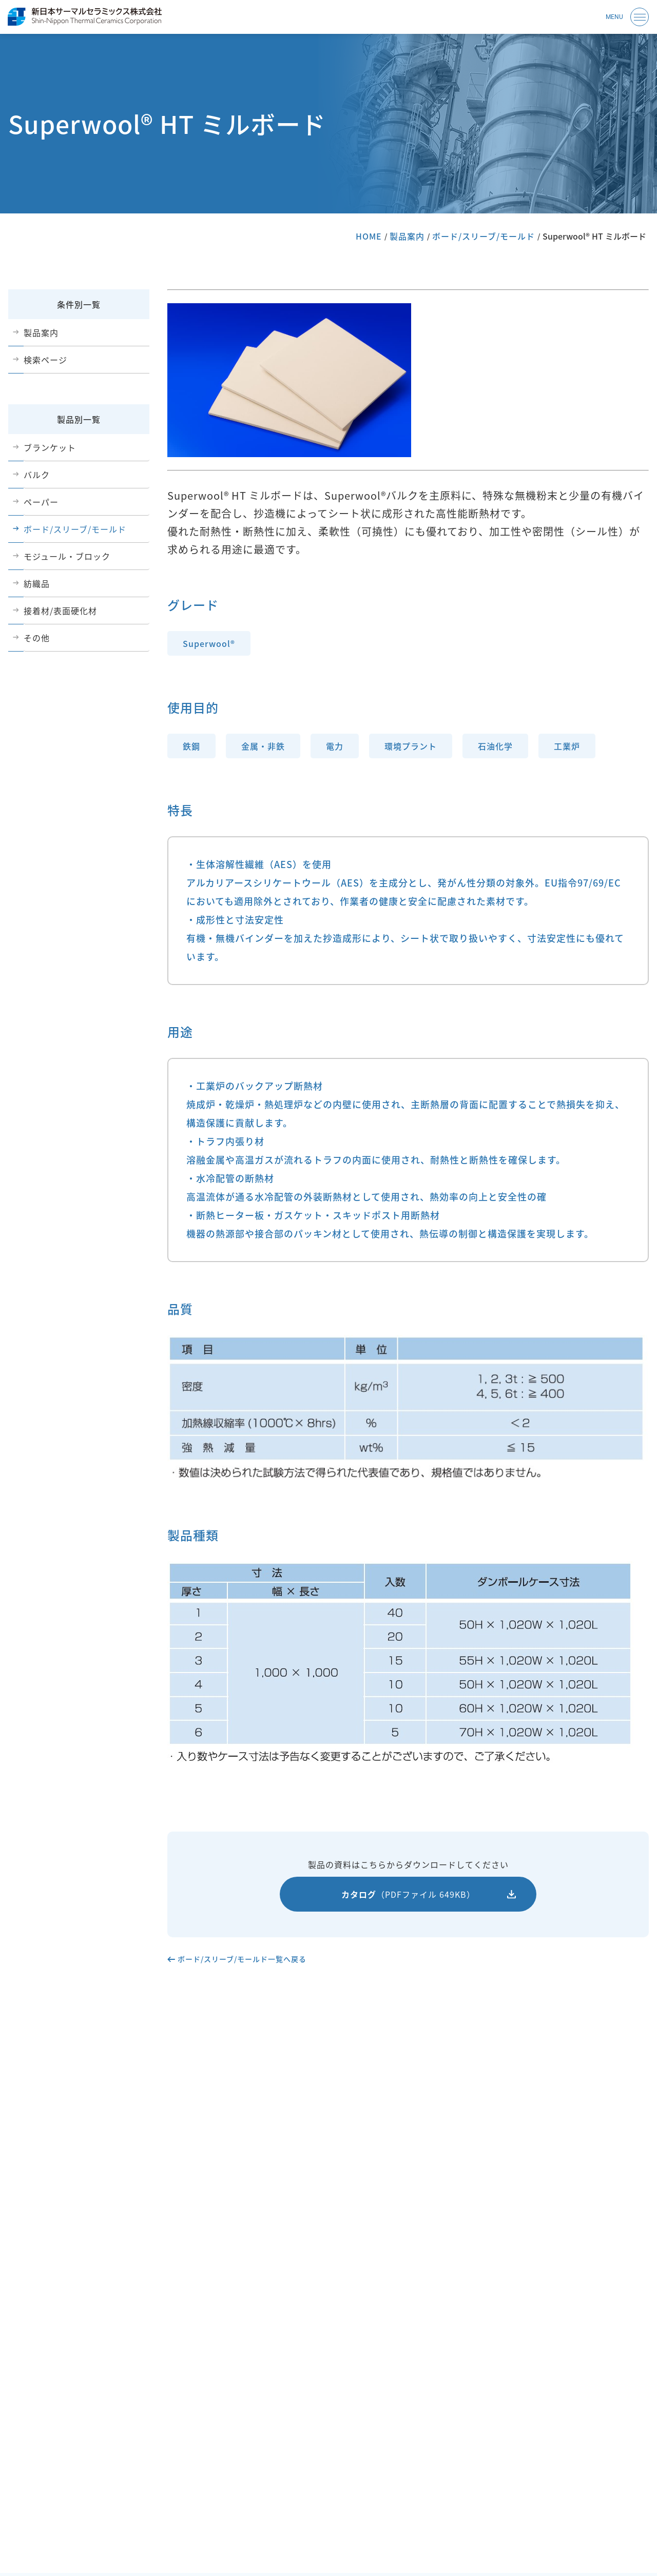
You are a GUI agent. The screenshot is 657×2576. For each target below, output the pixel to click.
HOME (369, 236)
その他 (37, 638)
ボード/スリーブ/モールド (483, 236)
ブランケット (50, 447)
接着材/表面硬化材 (60, 610)
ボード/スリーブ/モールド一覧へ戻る (242, 1959)
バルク (37, 474)
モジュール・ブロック (67, 556)
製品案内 (407, 236)
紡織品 (37, 583)
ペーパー (41, 502)
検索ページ (45, 359)
